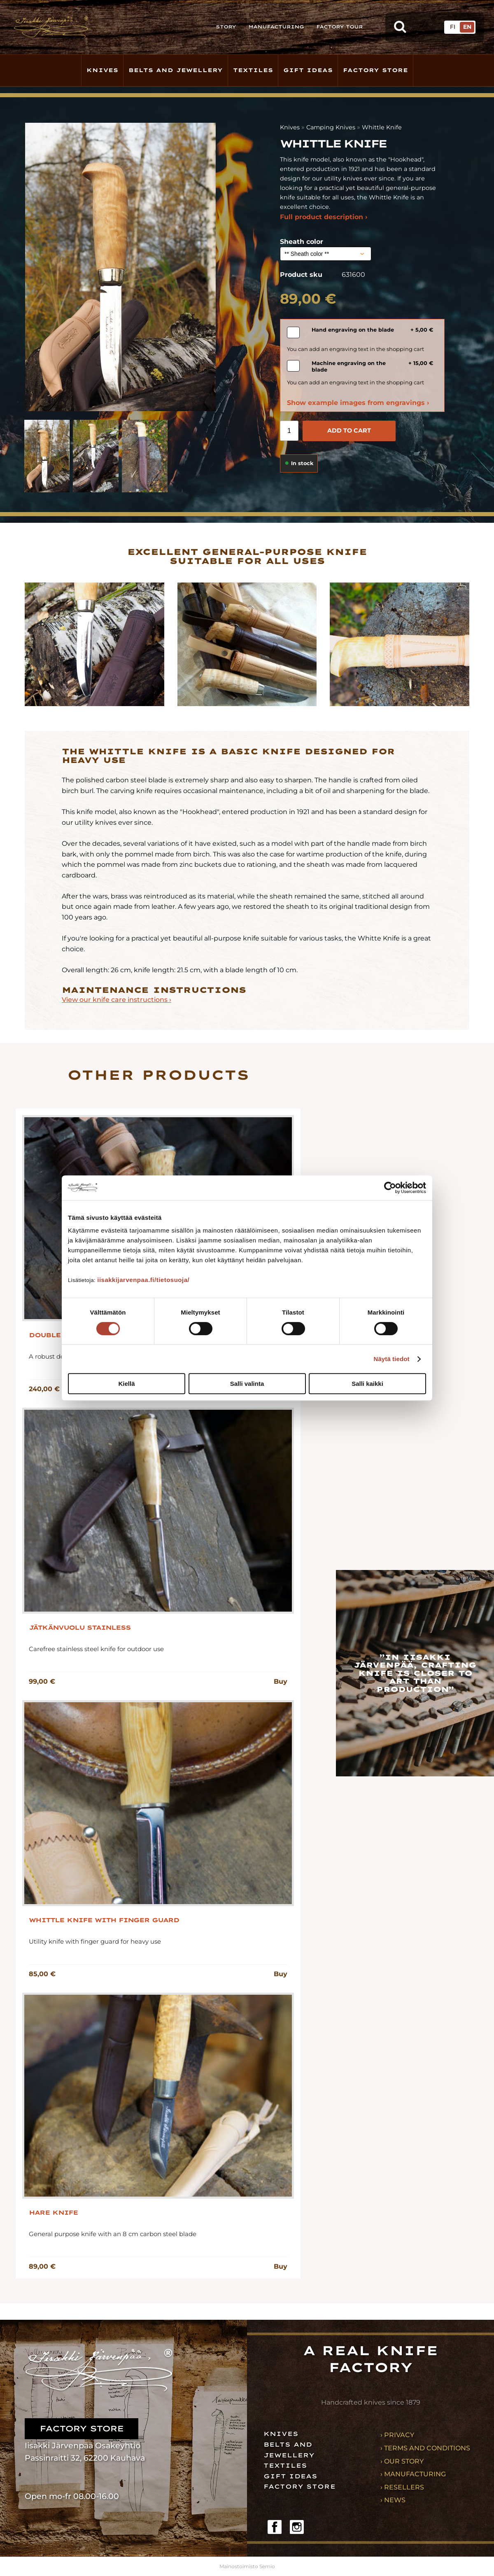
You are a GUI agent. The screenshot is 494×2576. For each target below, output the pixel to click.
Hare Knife (53, 2212)
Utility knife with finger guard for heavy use (95, 1941)
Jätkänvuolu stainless (79, 1627)
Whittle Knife (382, 127)
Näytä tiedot (392, 1358)
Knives (102, 70)
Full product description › (323, 217)
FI (452, 26)
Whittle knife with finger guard (104, 1920)
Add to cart (349, 430)
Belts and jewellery (175, 70)
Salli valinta (247, 1383)
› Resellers (402, 2487)
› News (392, 2500)
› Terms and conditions (425, 2448)
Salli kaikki (367, 1383)
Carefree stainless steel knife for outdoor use (96, 1649)
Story (226, 27)
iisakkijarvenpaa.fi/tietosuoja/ (143, 1279)
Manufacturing (276, 27)
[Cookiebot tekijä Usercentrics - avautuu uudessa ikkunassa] (390, 1188)
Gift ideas (308, 70)
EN (467, 26)
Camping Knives (330, 127)
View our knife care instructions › (116, 1000)
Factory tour (339, 27)
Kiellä (126, 1383)
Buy (280, 1681)
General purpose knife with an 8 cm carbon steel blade (112, 2234)
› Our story (402, 2461)
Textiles (253, 70)
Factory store (375, 70)
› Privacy (397, 2435)
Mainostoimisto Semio (247, 2566)
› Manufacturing (413, 2474)
